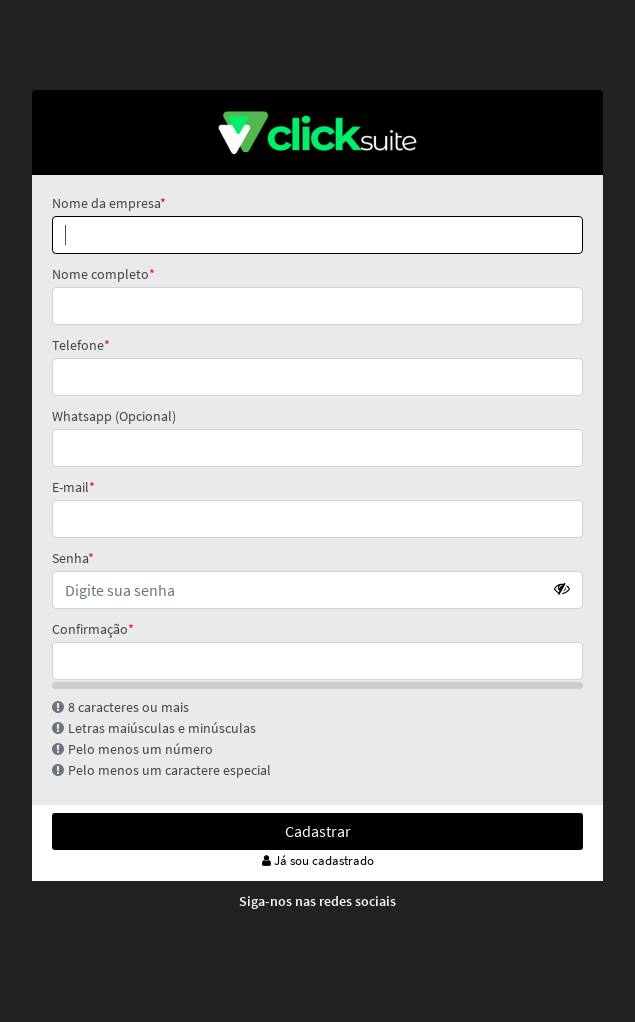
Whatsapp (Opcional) (114, 416)
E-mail (70, 487)
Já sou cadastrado (318, 860)
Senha (70, 558)
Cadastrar (318, 831)
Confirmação (90, 629)
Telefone (78, 345)
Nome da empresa (106, 203)
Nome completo (100, 274)
